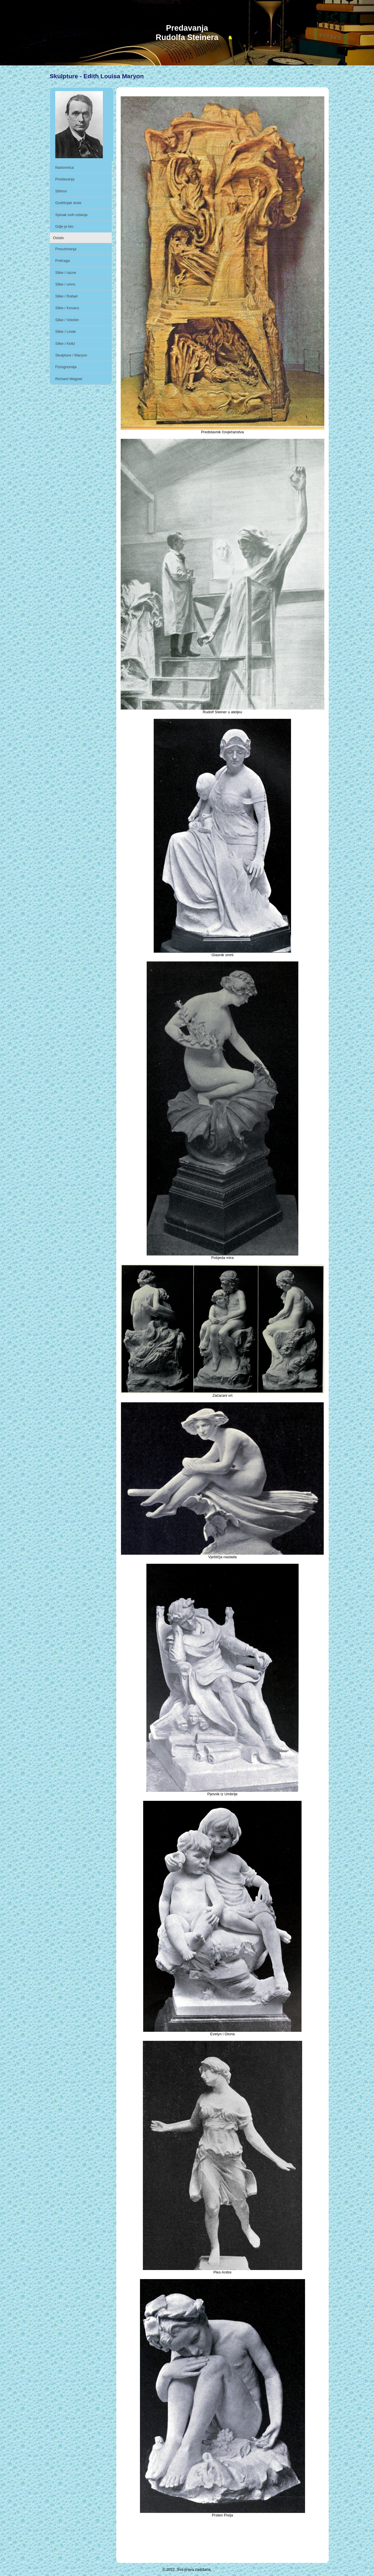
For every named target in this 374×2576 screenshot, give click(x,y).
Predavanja (65, 179)
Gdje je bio (64, 226)
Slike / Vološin (67, 320)
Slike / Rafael (66, 296)
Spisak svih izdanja (71, 215)
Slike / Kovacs (67, 308)
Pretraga (62, 260)
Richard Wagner (68, 379)
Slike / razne (65, 272)
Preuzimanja (65, 249)
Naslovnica (64, 167)
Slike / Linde (65, 331)
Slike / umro (65, 284)
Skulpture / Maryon (71, 355)
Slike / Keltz (65, 343)
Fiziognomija (66, 367)
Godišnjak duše (68, 203)
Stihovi (61, 191)
